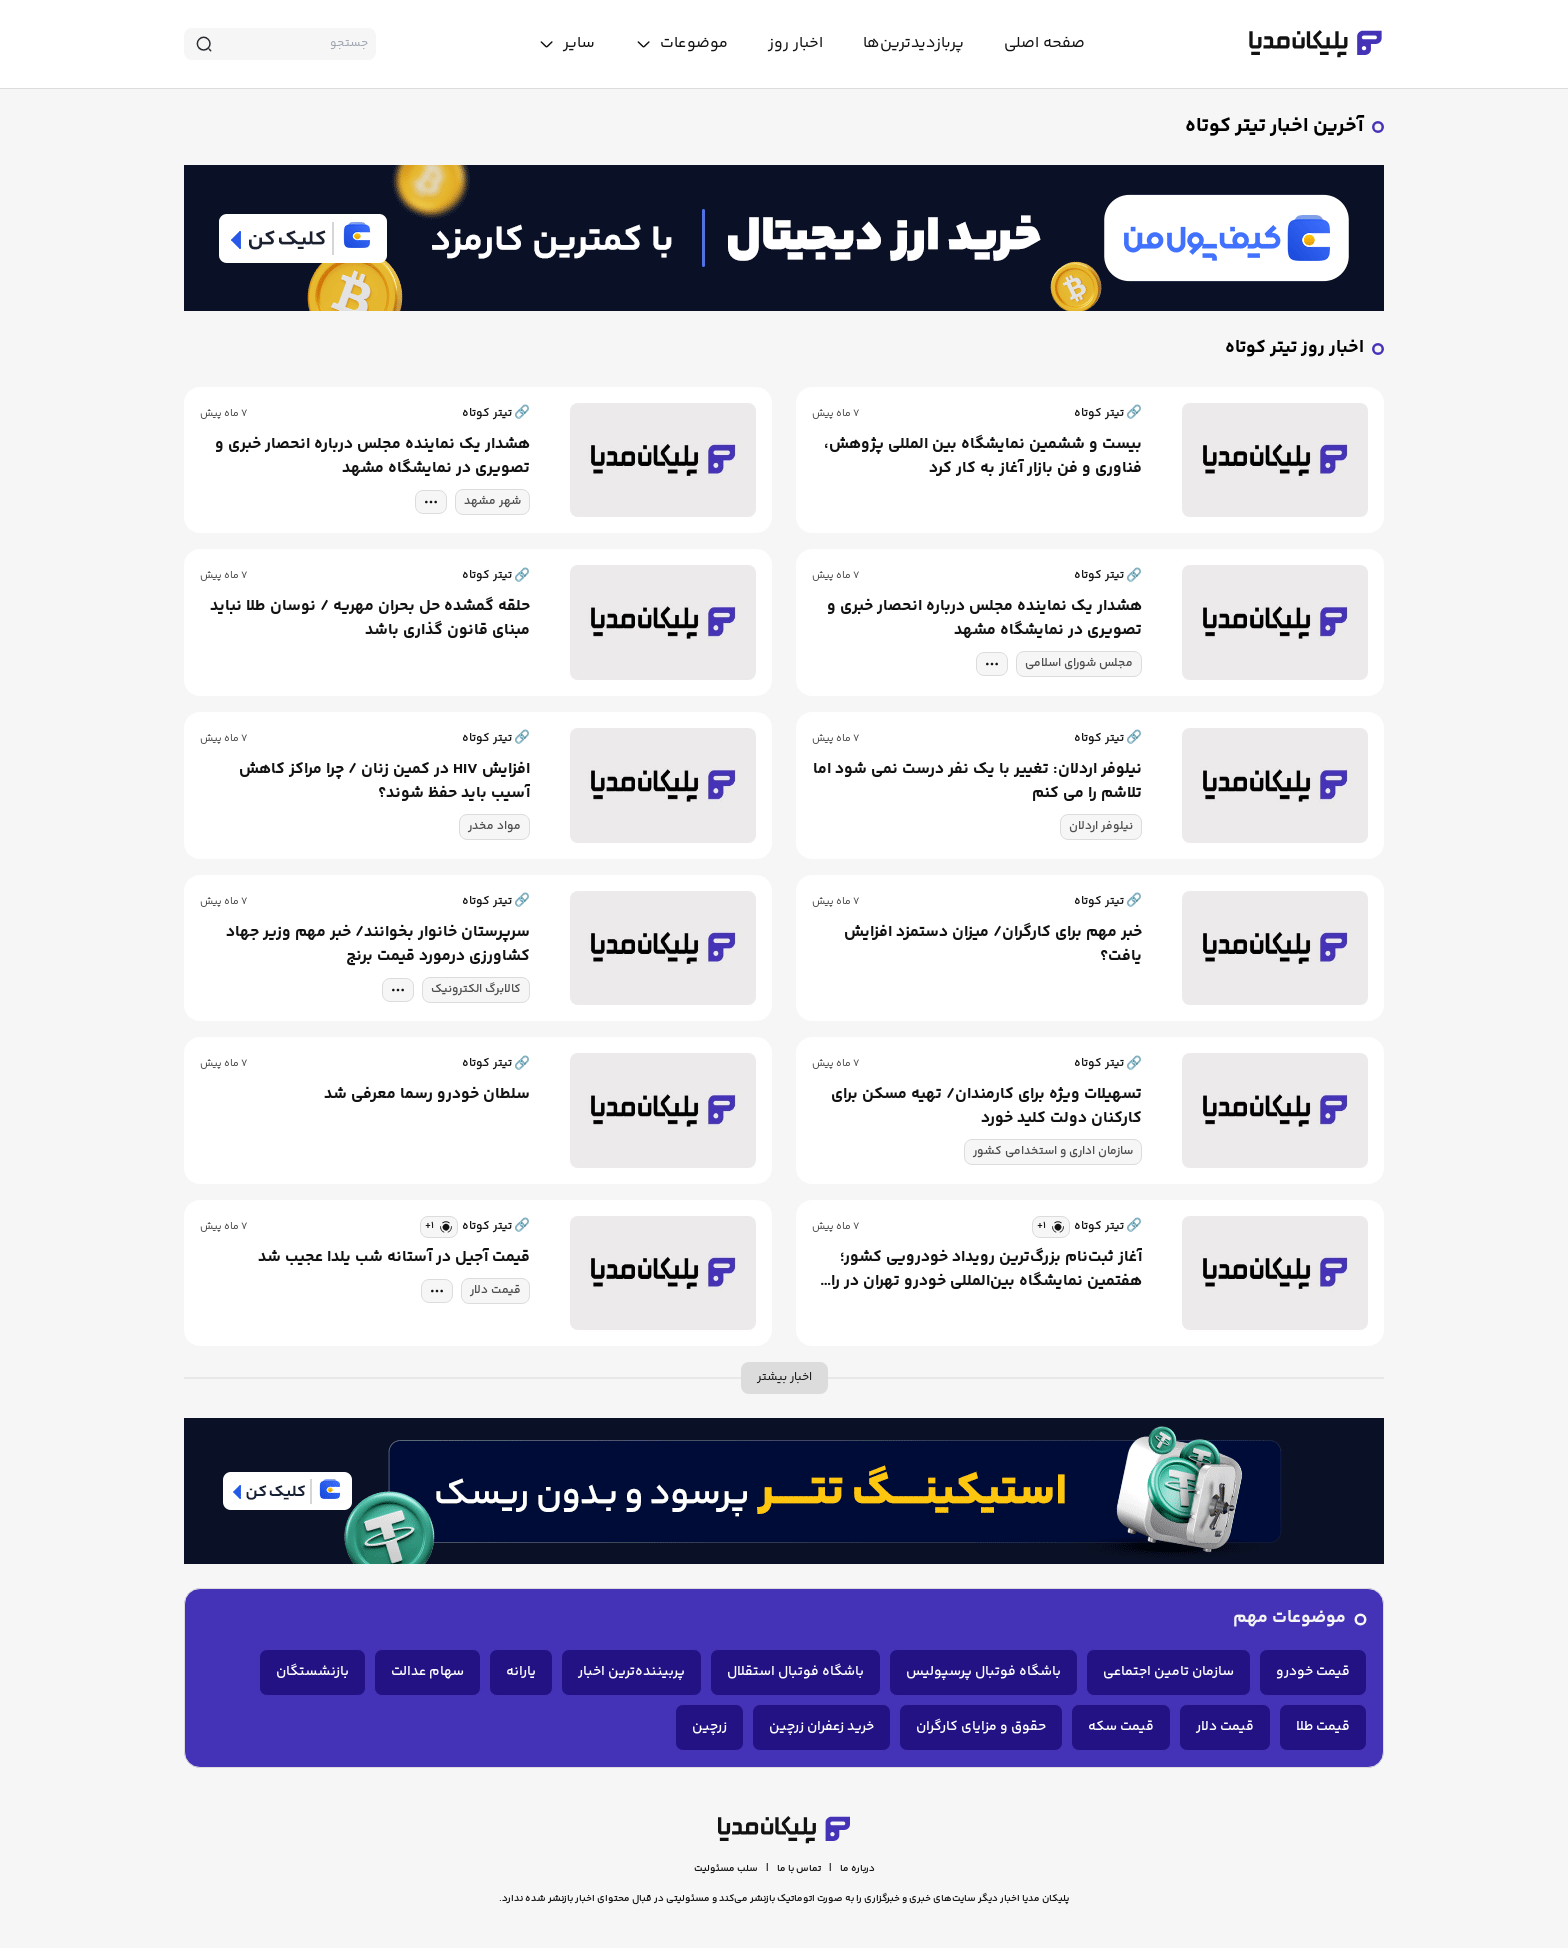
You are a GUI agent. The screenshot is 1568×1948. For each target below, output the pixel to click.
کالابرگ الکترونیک (476, 989)
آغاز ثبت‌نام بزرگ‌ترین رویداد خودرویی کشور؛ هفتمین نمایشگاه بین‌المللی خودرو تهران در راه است (982, 1270)
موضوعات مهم (1289, 1618)
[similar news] (1051, 1227)
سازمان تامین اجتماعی (1168, 1672)
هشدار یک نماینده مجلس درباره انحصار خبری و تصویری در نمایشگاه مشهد (372, 457)
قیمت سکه (1121, 1727)
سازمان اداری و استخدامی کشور (1053, 1151)
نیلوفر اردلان (1101, 826)
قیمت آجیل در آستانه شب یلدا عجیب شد (394, 1258)
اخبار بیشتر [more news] (784, 1377)
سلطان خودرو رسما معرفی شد (427, 1095)
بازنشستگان (312, 1672)
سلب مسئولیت (726, 1869)
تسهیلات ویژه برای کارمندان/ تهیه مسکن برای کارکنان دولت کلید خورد (986, 1107)
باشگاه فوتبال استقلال (795, 1672)
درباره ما (857, 1869)
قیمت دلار (495, 1290)
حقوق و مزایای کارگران (981, 1727)
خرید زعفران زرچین (821, 1727)
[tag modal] (431, 502)
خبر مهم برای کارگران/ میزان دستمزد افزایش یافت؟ (993, 945)
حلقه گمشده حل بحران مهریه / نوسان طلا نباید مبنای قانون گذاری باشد (370, 619)
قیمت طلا (1323, 1727)
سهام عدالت (427, 1672)
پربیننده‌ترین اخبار (631, 1672)
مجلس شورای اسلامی (1079, 663)
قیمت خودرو (1313, 1672)
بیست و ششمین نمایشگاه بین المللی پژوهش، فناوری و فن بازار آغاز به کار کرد (983, 457)
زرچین (709, 1727)
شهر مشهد (492, 501)
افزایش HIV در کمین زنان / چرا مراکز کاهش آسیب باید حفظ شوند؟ (384, 782)
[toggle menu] (681, 44)
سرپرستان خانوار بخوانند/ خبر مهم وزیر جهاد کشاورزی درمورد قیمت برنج (378, 945)
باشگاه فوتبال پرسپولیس (983, 1672)
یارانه (521, 1672)
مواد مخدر (494, 826)
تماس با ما (799, 1869)
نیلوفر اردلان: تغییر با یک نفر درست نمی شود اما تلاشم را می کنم (977, 782)
